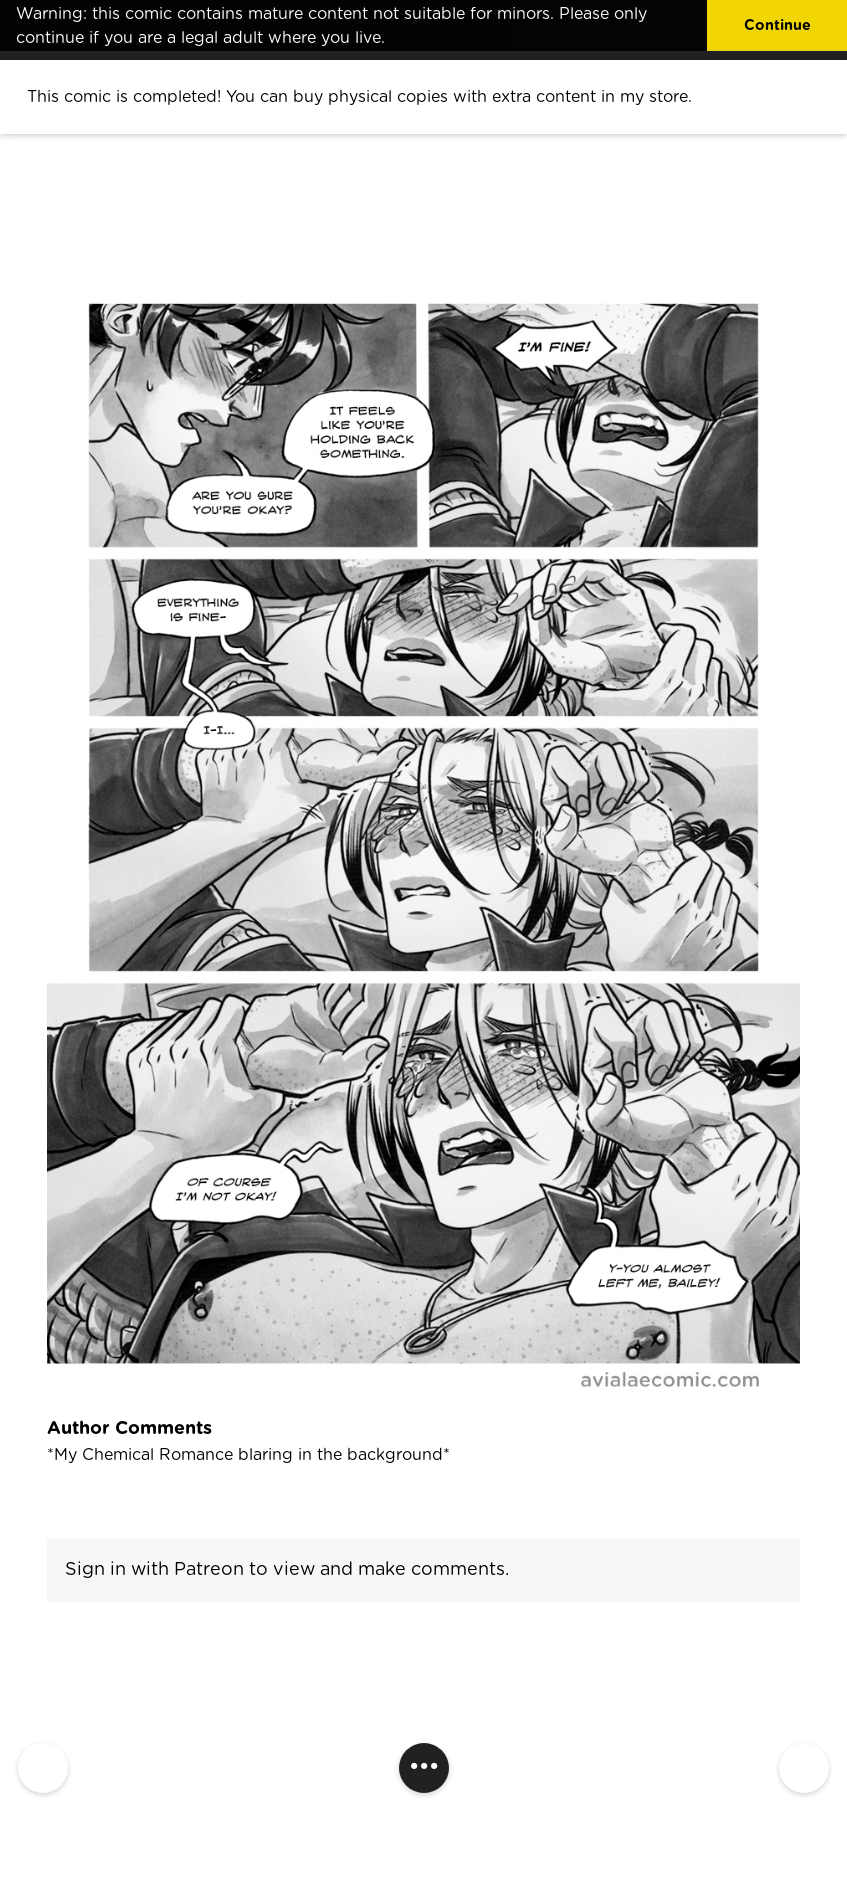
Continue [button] (777, 25)
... (424, 1759)
